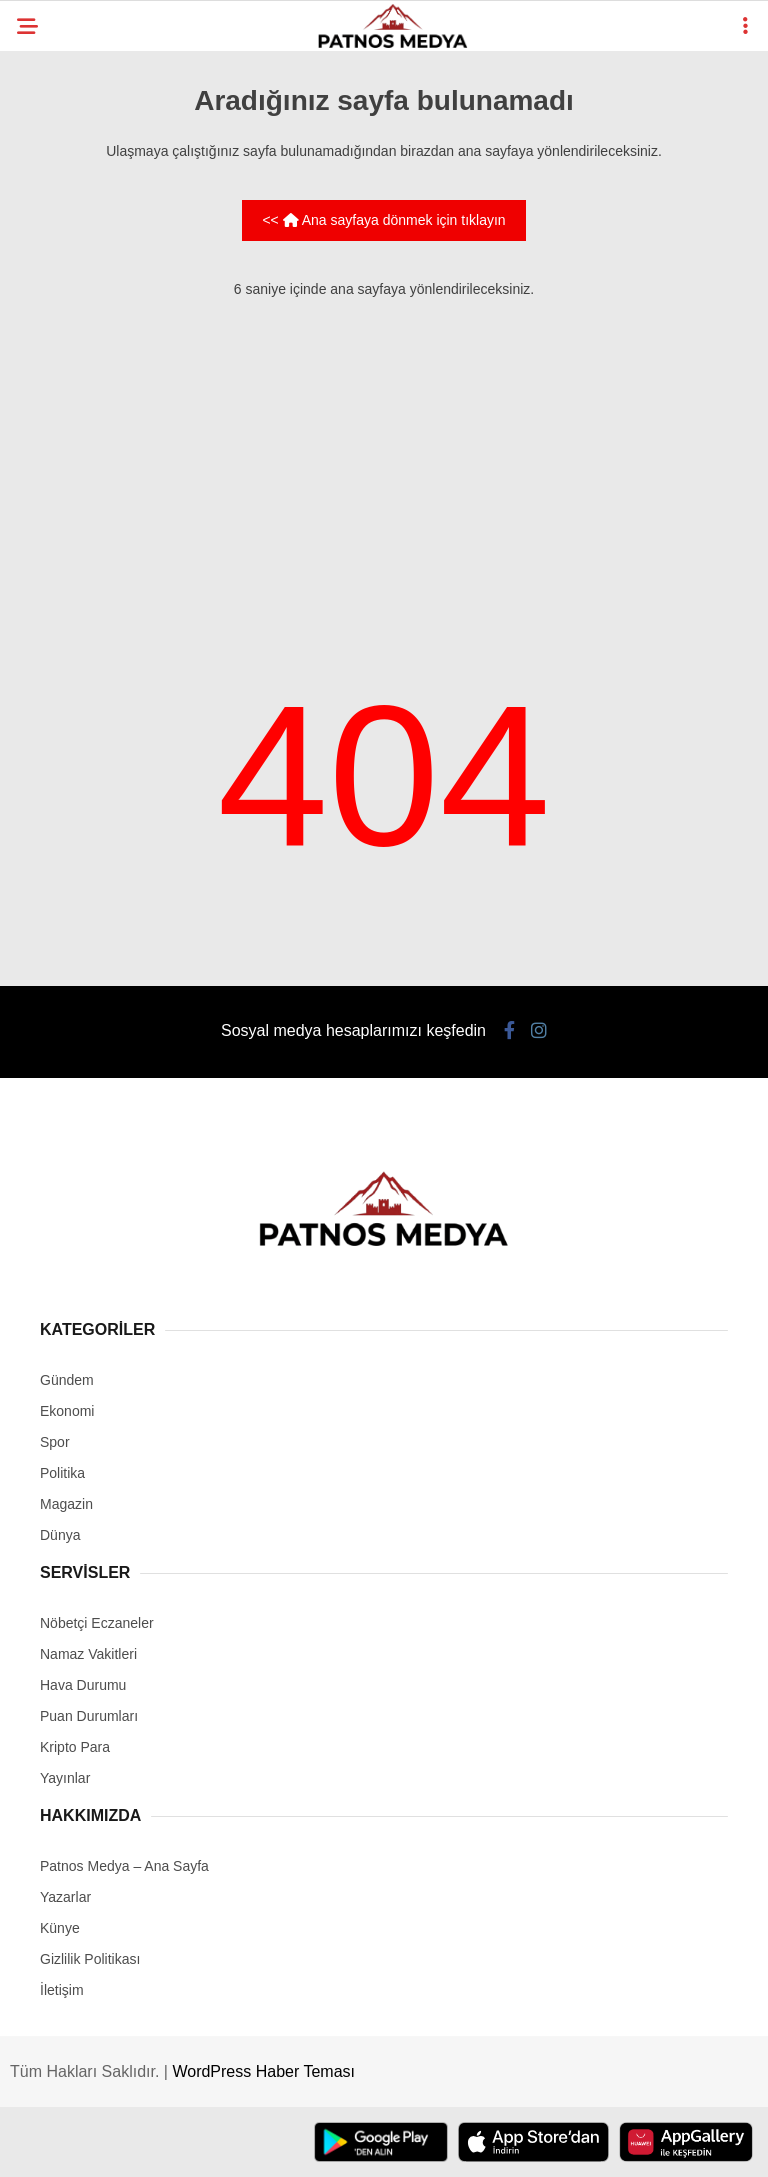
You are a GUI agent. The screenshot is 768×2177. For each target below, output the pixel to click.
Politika (62, 1473)
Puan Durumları (89, 1716)
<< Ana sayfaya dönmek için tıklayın (383, 220)
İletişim (62, 1990)
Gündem (67, 1380)
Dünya (60, 1535)
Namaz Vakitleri (88, 1654)
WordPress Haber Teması (263, 2071)
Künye (60, 1928)
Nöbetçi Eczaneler (97, 1623)
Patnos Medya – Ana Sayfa (124, 1866)
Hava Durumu (83, 1685)
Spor (55, 1442)
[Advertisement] (384, 458)
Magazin (66, 1504)
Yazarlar (65, 1897)
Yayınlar (65, 1778)
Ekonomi (67, 1411)
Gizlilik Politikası (90, 1959)
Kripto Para (75, 1747)
